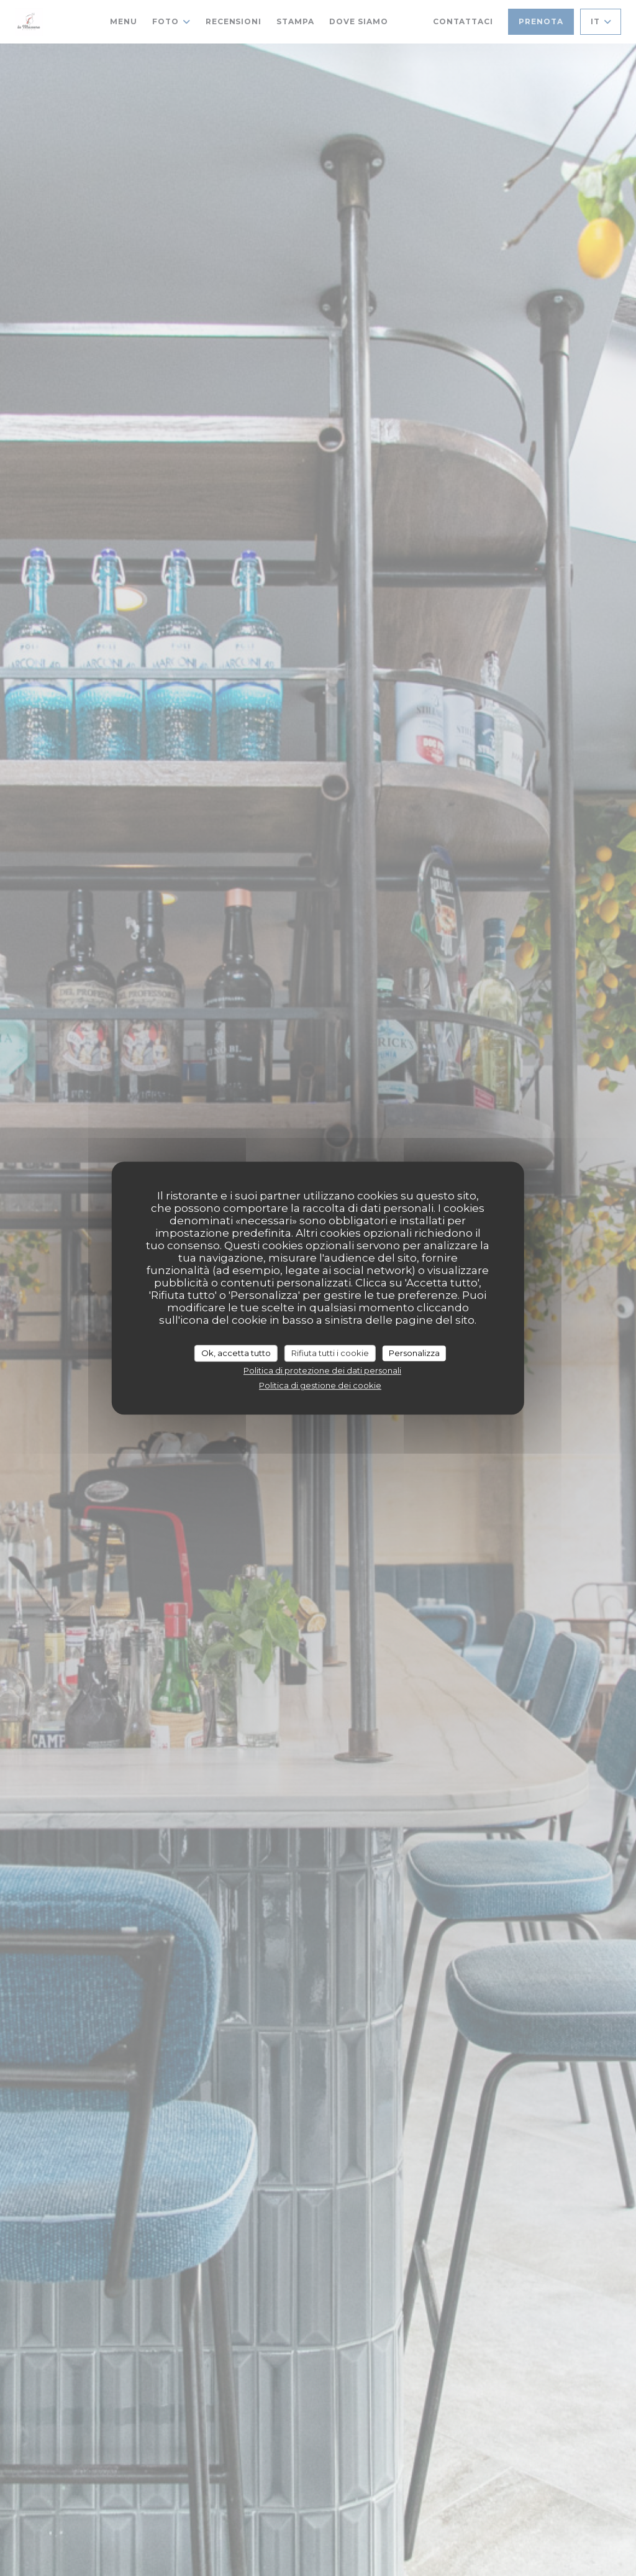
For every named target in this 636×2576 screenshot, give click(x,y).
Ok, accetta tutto (236, 1353)
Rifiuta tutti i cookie (330, 1353)
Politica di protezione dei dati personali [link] (322, 1370)
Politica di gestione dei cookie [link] (320, 1385)
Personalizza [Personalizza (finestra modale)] (414, 1353)
